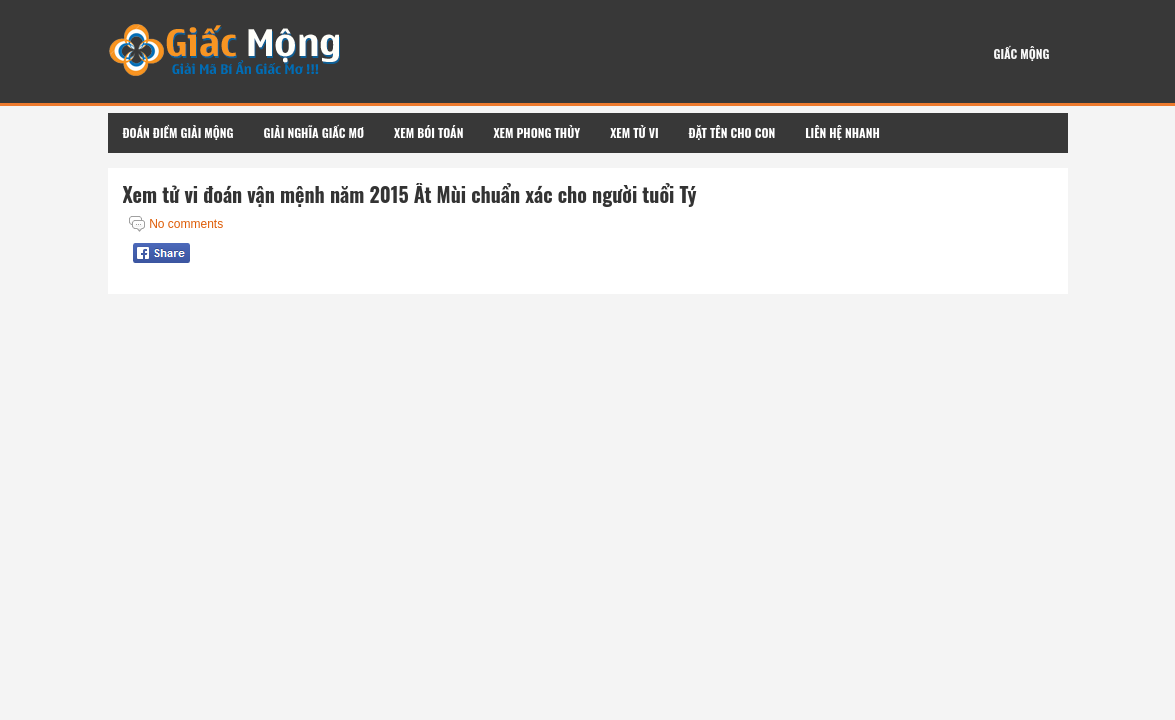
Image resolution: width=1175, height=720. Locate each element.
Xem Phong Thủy (536, 132)
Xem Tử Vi (634, 132)
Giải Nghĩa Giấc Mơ (314, 132)
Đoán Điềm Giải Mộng (178, 132)
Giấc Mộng (1021, 53)
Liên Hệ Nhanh (842, 132)
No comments (186, 224)
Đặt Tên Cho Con (732, 132)
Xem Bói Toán (428, 132)
